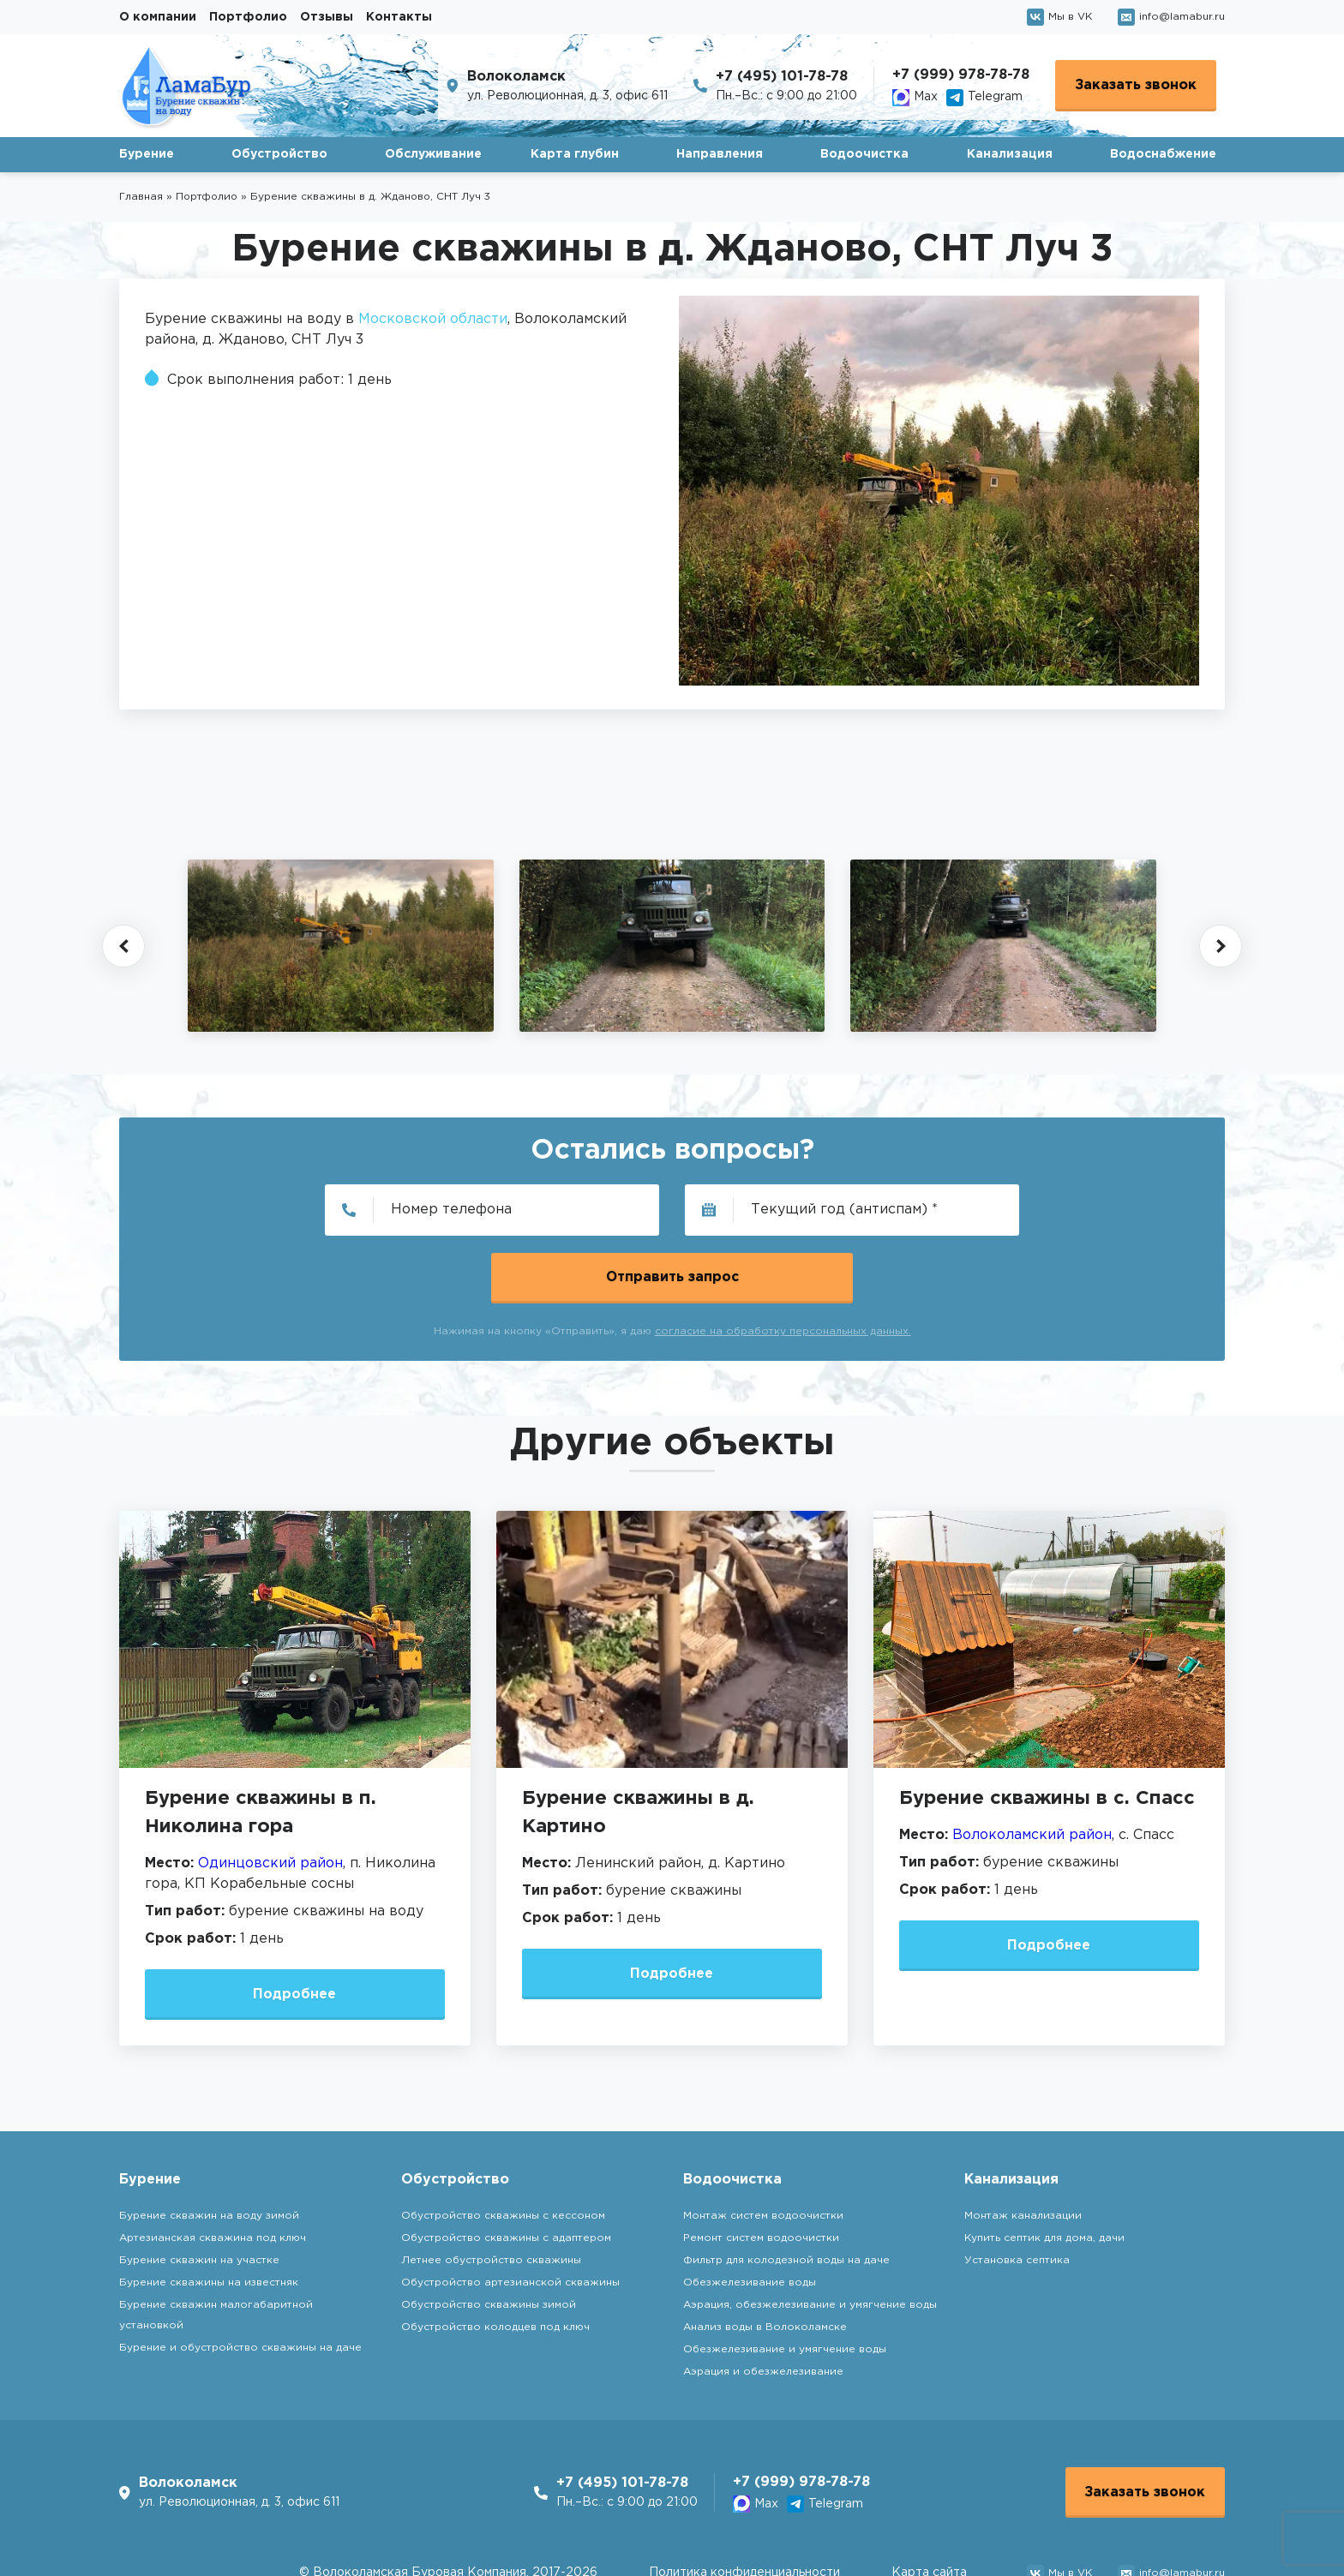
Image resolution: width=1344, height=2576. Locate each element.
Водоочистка (864, 154)
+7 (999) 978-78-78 (960, 75)
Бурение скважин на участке (199, 2193)
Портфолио (248, 17)
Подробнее (295, 1926)
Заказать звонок (1136, 85)
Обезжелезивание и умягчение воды (784, 2282)
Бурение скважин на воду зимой (209, 2149)
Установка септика (1017, 2193)
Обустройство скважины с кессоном (503, 2149)
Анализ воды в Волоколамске (765, 2260)
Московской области (432, 319)
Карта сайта (929, 2507)
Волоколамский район (1032, 1767)
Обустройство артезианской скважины (510, 2215)
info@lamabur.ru (1171, 17)
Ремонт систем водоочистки (761, 2171)
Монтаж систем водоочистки (763, 2149)
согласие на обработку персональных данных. (783, 1263)
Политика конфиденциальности (744, 2507)
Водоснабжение (1163, 154)
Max (915, 97)
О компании (157, 17)
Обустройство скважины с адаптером (506, 2171)
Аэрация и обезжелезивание (763, 2304)
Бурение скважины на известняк (208, 2215)
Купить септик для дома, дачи (1044, 2171)
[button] (123, 946)
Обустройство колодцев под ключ (495, 2260)
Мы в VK (1059, 17)
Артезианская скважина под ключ (212, 2171)
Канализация (1010, 154)
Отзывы (326, 17)
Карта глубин (575, 154)
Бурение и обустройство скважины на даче (240, 2280)
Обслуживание (433, 154)
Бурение (146, 154)
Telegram (984, 97)
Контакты (399, 17)
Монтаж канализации (1023, 2149)
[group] (341, 945)
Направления (719, 154)
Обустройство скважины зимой (488, 2238)
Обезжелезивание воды (749, 2215)
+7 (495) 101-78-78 (782, 76)
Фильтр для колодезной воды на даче (786, 2193)
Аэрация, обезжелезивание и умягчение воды (810, 2238)
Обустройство (279, 154)
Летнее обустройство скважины (491, 2193)
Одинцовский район (270, 1795)
